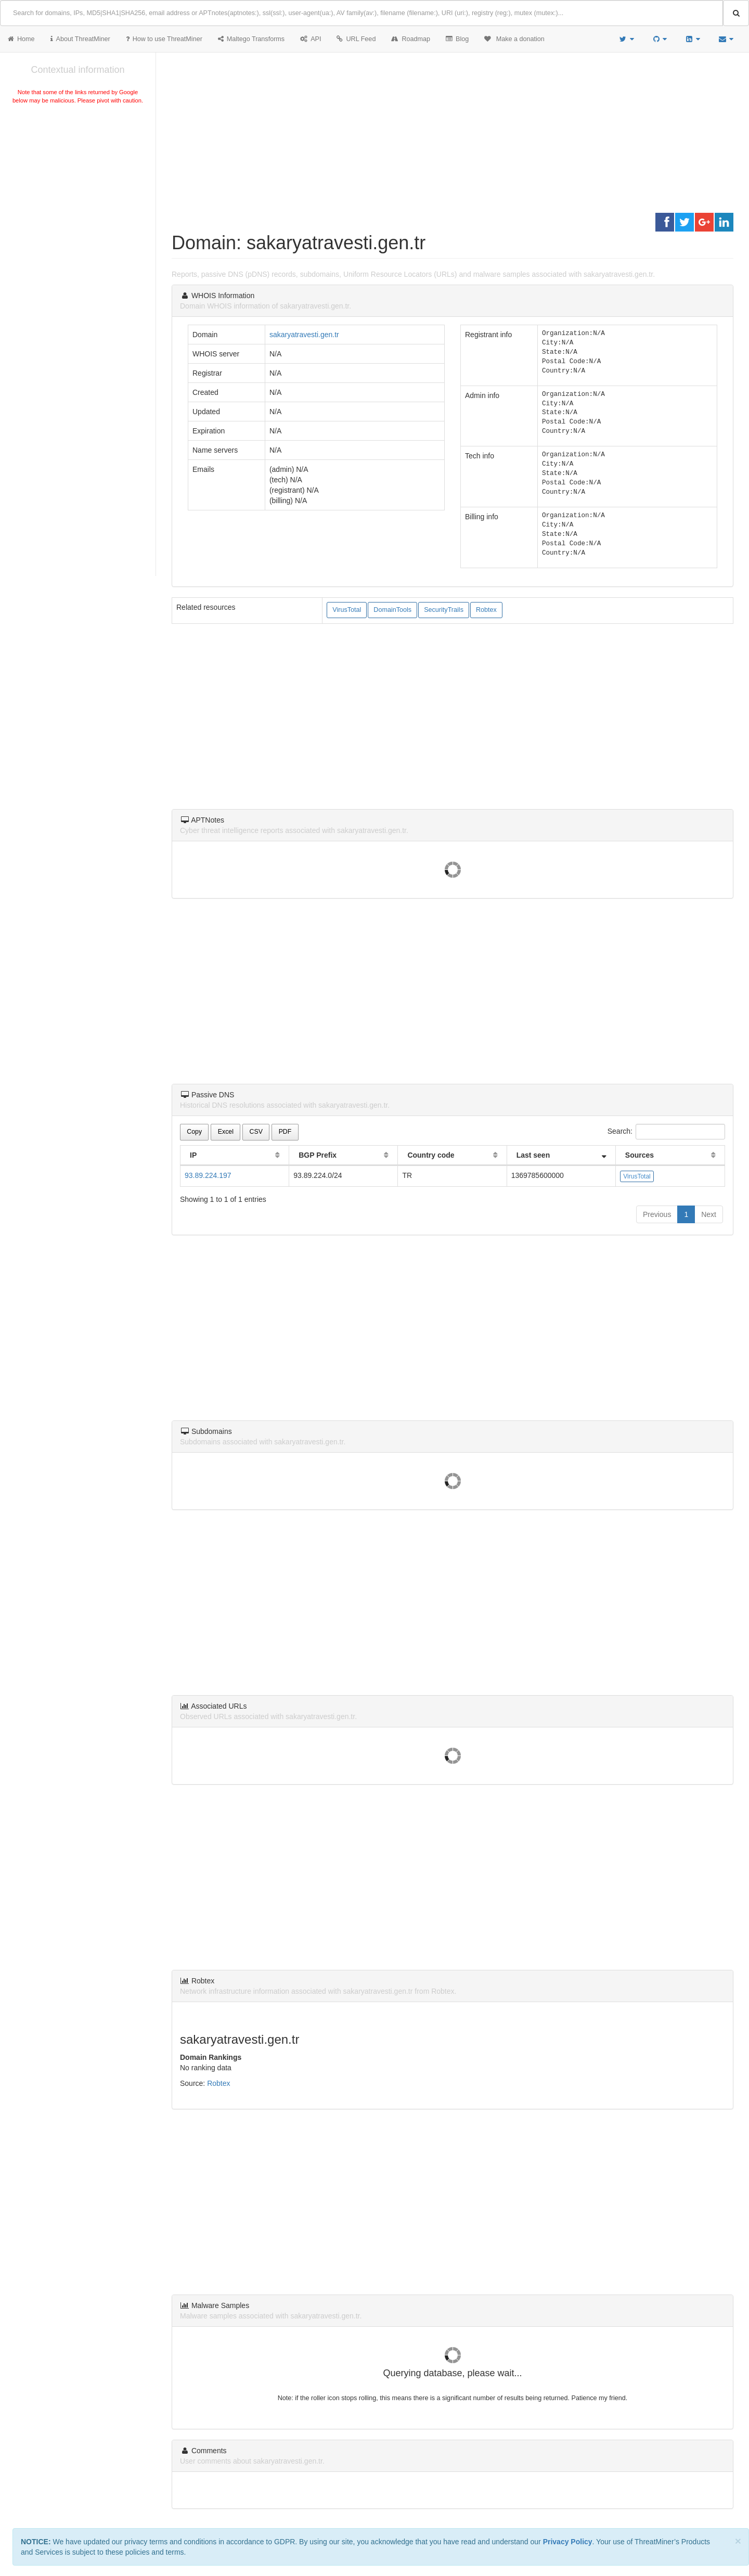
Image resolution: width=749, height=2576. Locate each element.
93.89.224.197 (208, 1175)
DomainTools (392, 609)
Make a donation (514, 39)
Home (21, 39)
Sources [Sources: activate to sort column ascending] (639, 1155)
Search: (666, 1131)
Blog (457, 39)
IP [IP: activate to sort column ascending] (193, 1155)
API (310, 39)
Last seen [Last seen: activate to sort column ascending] (533, 1155)
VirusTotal (346, 609)
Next (708, 1214)
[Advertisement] (78, 184)
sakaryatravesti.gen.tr (304, 334)
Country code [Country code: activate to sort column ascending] (430, 1155)
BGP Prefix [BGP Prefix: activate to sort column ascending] (318, 1155)
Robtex (486, 609)
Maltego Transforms (251, 39)
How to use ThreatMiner (164, 39)
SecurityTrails (443, 609)
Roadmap (410, 39)
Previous (657, 1214)
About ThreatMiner (80, 39)
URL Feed (356, 39)
